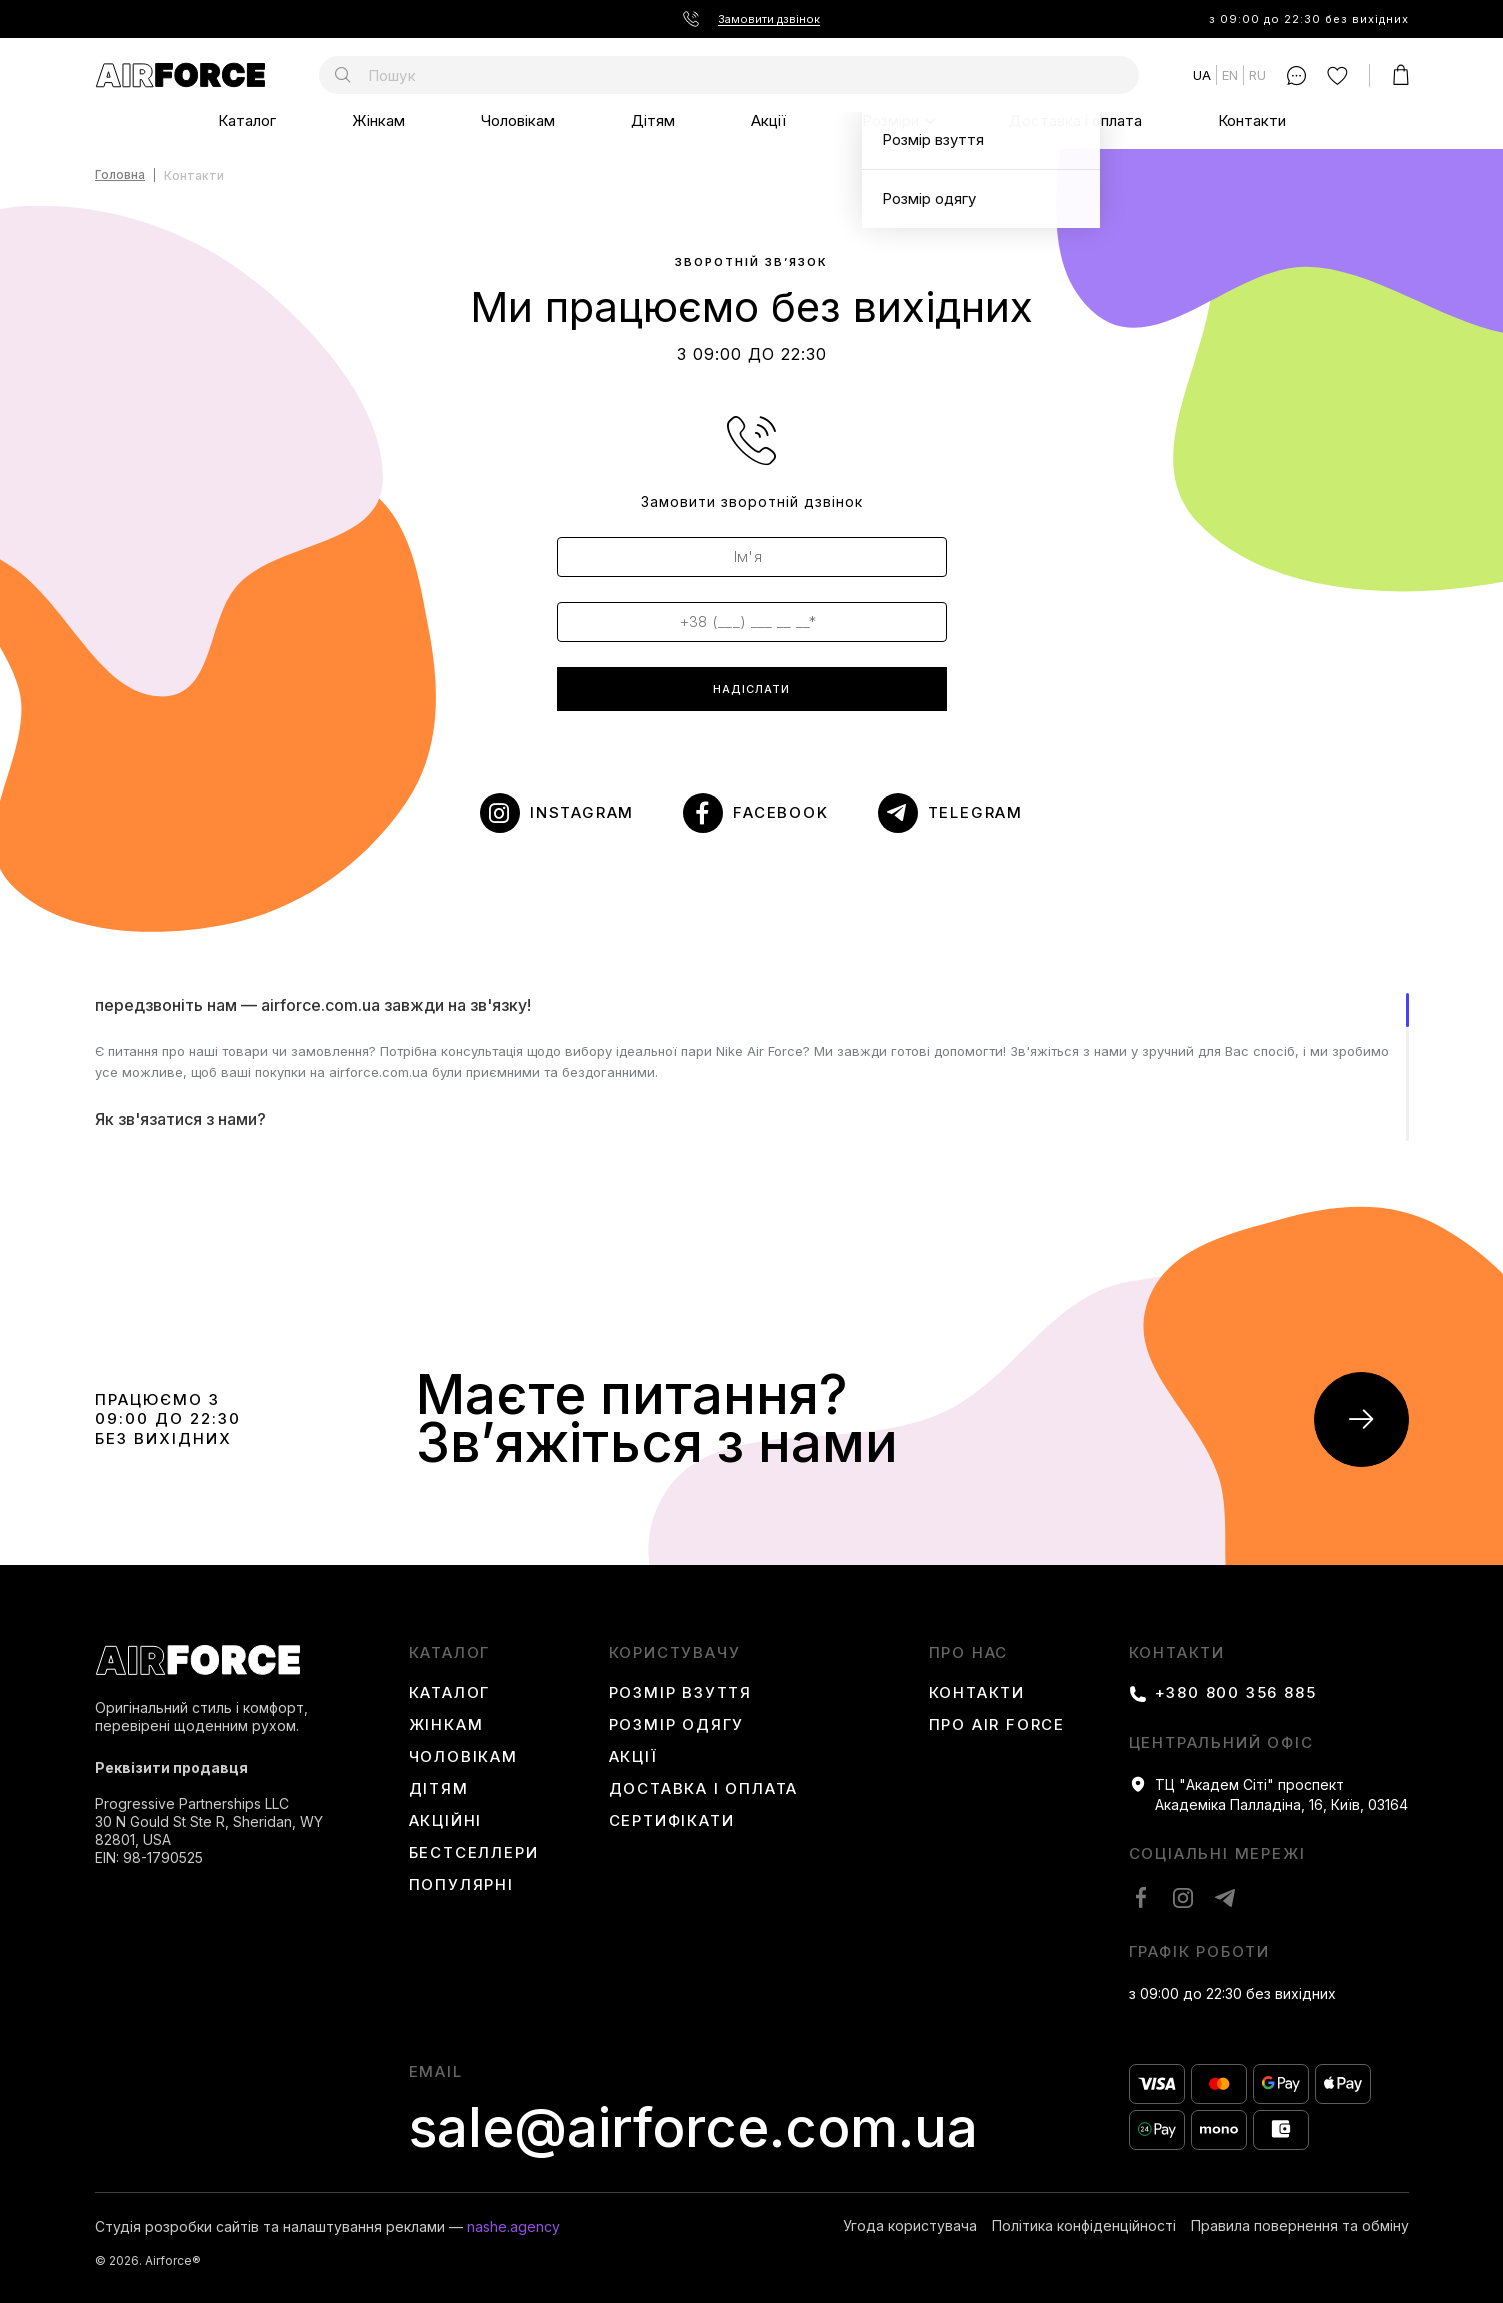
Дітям (653, 120)
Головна (120, 175)
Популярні (461, 1885)
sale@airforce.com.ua (693, 2128)
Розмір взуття (680, 1693)
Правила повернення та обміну (1300, 2226)
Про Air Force (997, 1725)
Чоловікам (518, 120)
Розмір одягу (677, 1725)
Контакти (1252, 120)
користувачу (675, 1653)
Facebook (780, 812)
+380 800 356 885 (1236, 1693)
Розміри (890, 120)
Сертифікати (672, 1821)
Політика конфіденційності (1084, 2226)
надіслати (751, 689)
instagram (582, 812)
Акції (768, 120)
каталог (450, 1653)
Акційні (446, 1821)
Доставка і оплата (1075, 120)
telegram (975, 812)
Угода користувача (910, 2226)
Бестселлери (474, 1853)
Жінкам (378, 120)
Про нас (969, 1653)
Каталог (247, 120)
